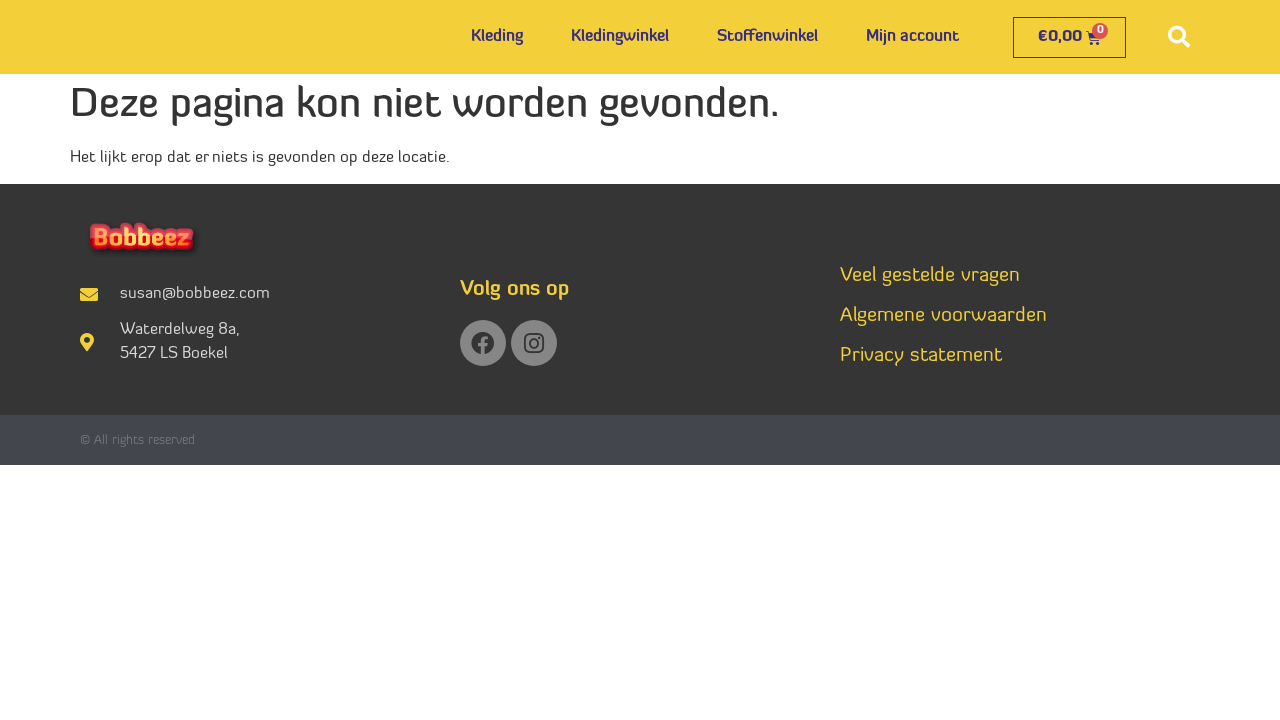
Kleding (497, 37)
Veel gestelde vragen (930, 276)
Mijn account (912, 37)
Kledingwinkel (620, 37)
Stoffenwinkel (767, 37)
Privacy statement (921, 356)
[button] (1179, 37)
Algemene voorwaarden (943, 316)
